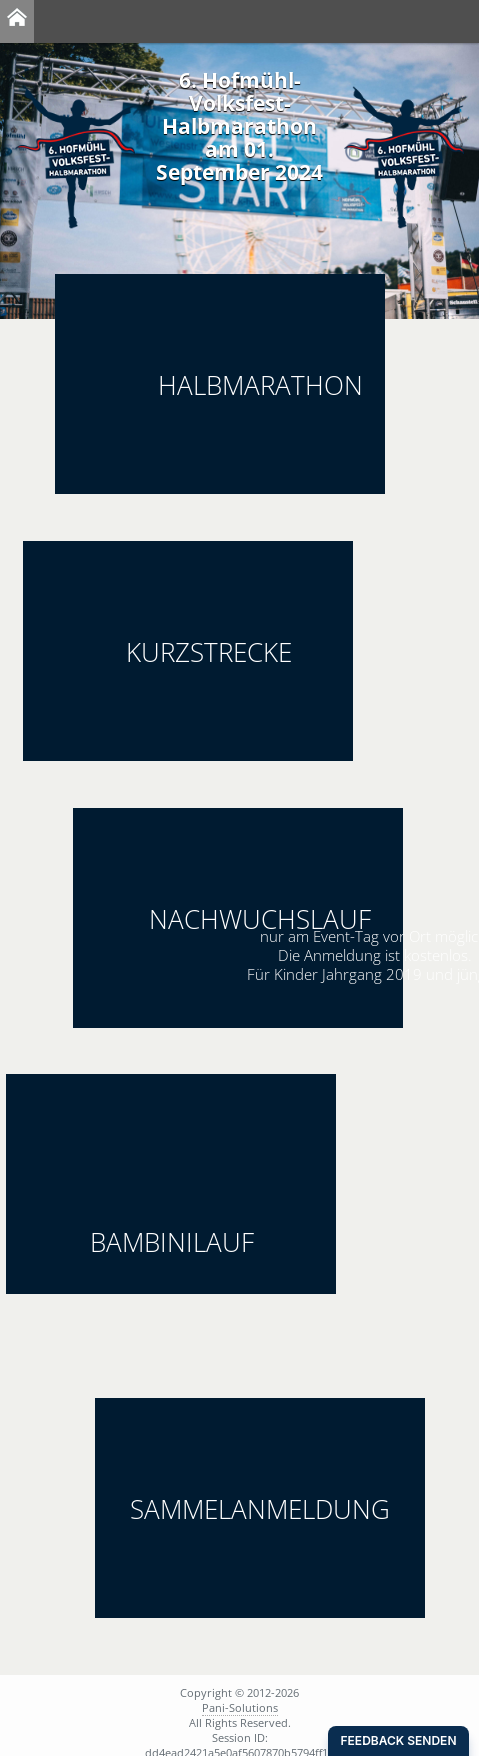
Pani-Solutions (240, 1707)
